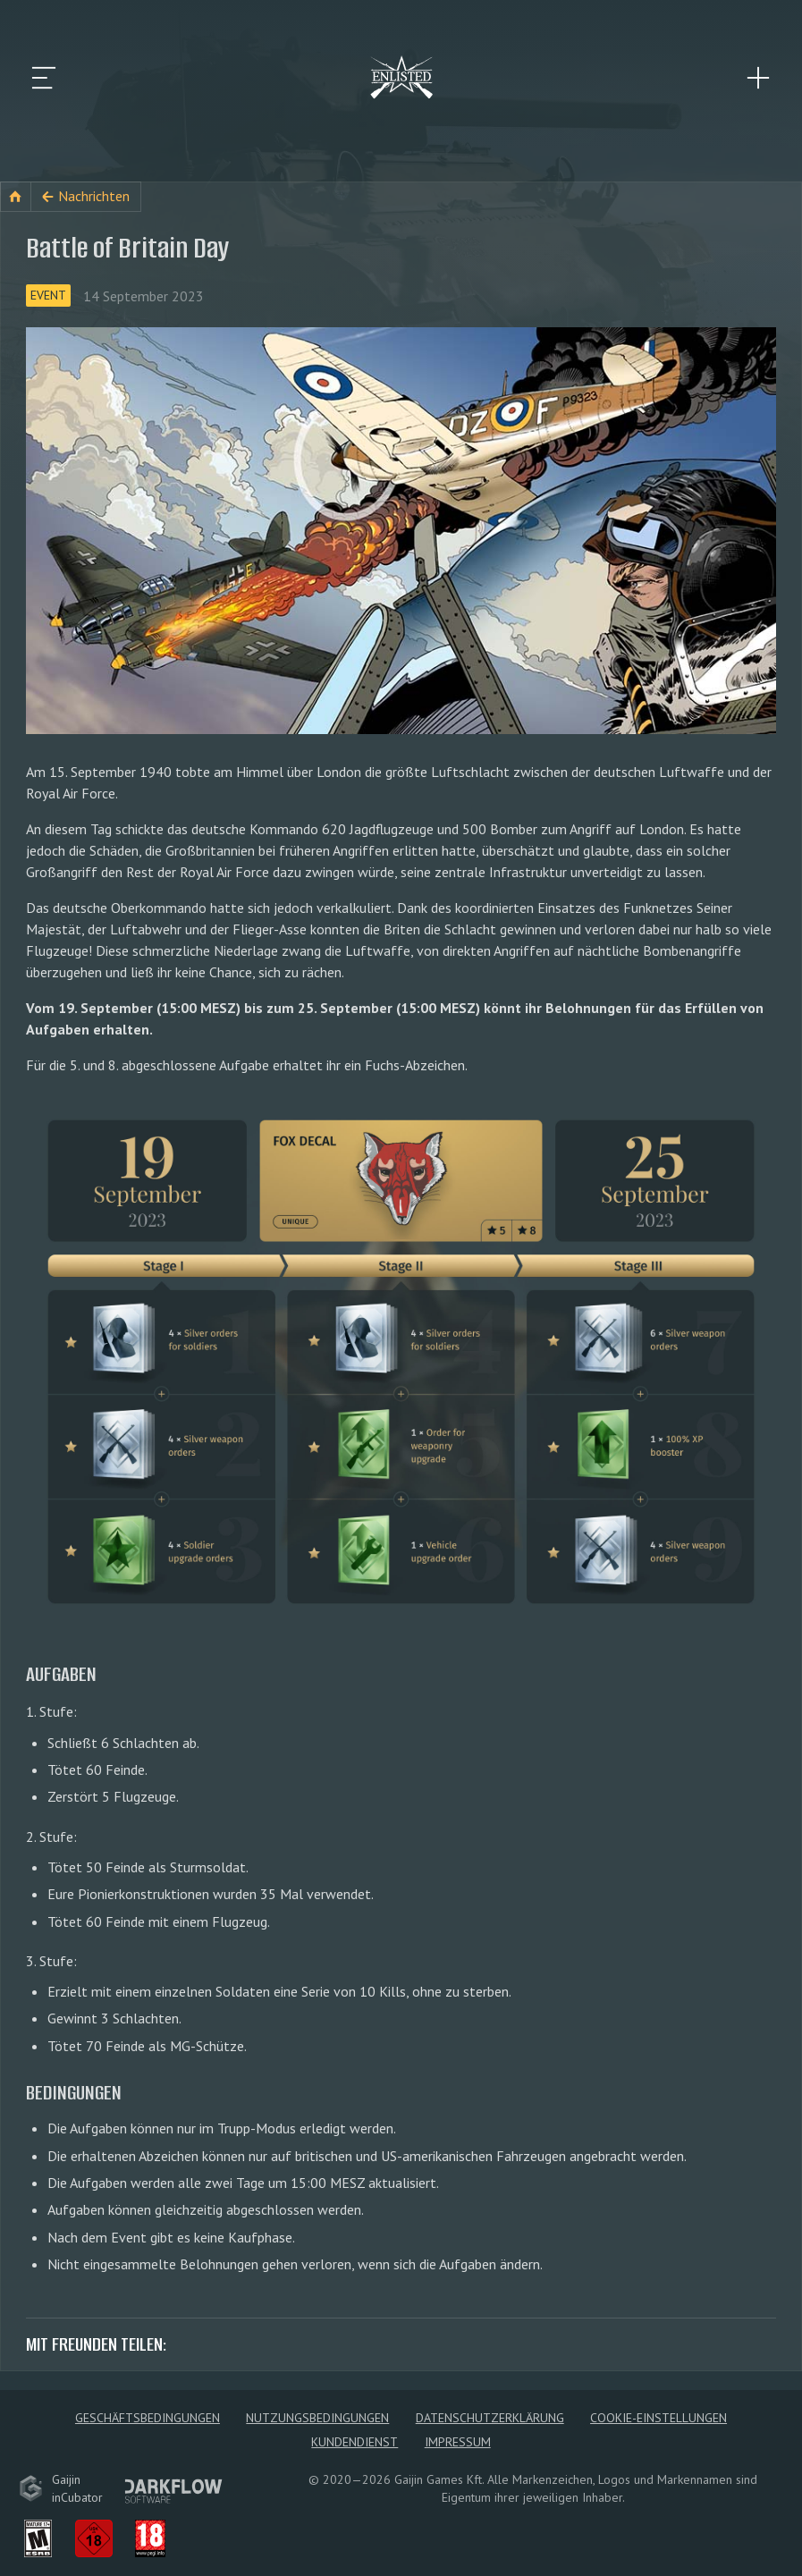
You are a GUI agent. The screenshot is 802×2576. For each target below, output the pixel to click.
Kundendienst (354, 2442)
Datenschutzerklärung (490, 2418)
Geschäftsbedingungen (147, 2418)
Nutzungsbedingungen (317, 2418)
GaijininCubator (61, 2488)
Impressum (458, 2442)
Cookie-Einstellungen (658, 2418)
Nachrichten (94, 196)
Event (48, 295)
